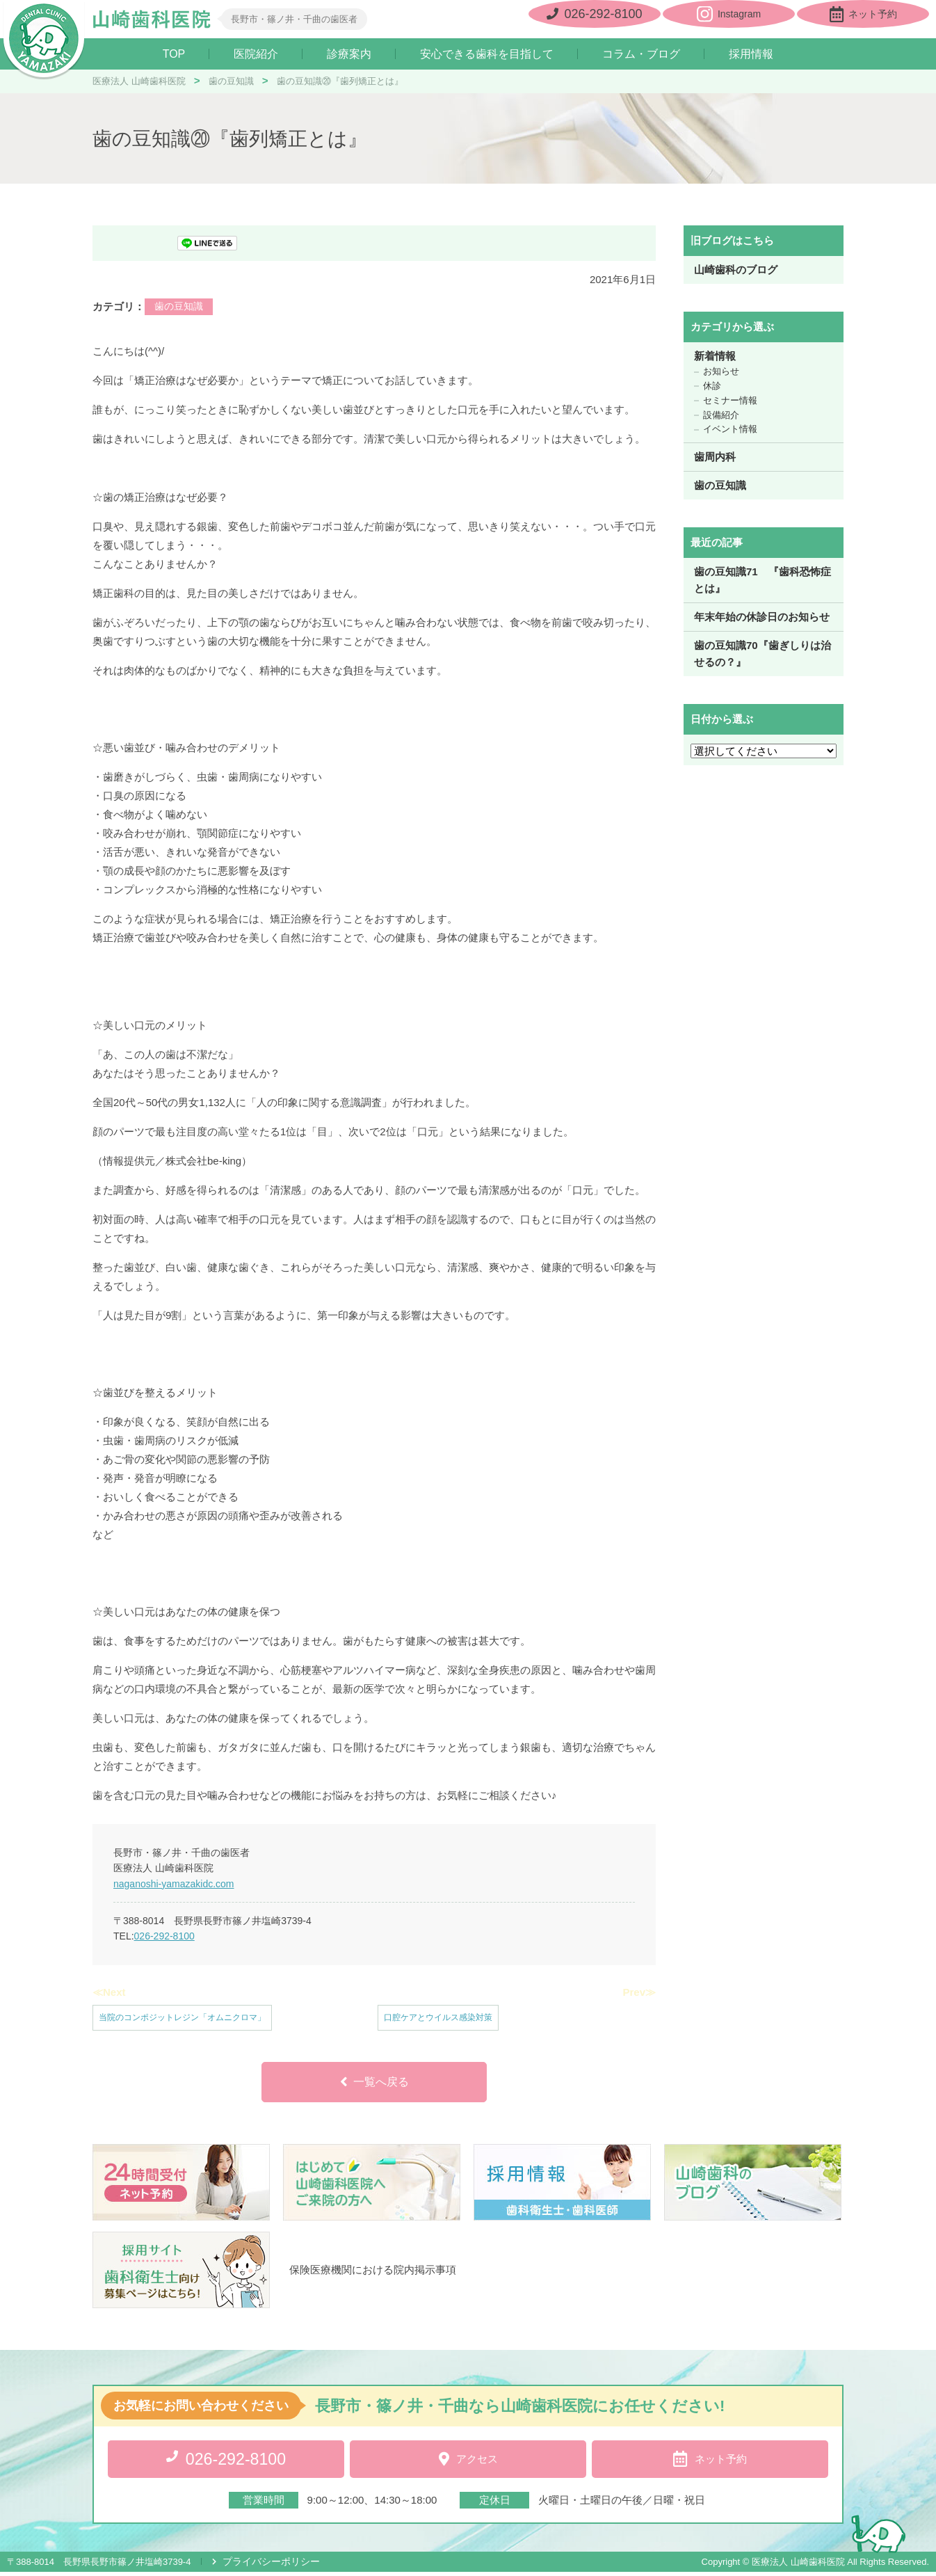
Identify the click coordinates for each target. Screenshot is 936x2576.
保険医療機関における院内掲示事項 (372, 2276)
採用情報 (751, 54)
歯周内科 (715, 457)
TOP (174, 54)
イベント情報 (730, 429)
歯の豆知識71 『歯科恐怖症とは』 (762, 580)
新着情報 (715, 356)
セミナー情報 (730, 401)
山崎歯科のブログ (735, 270)
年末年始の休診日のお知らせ (762, 617)
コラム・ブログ (641, 54)
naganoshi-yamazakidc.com (173, 1883)
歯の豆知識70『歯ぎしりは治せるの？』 (762, 654)
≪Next (109, 1993)
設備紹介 (721, 415)
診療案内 (349, 54)
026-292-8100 (164, 1936)
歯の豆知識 (178, 306)
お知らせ (721, 372)
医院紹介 (256, 54)
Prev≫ (639, 1993)
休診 (712, 386)
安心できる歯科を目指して (487, 54)
